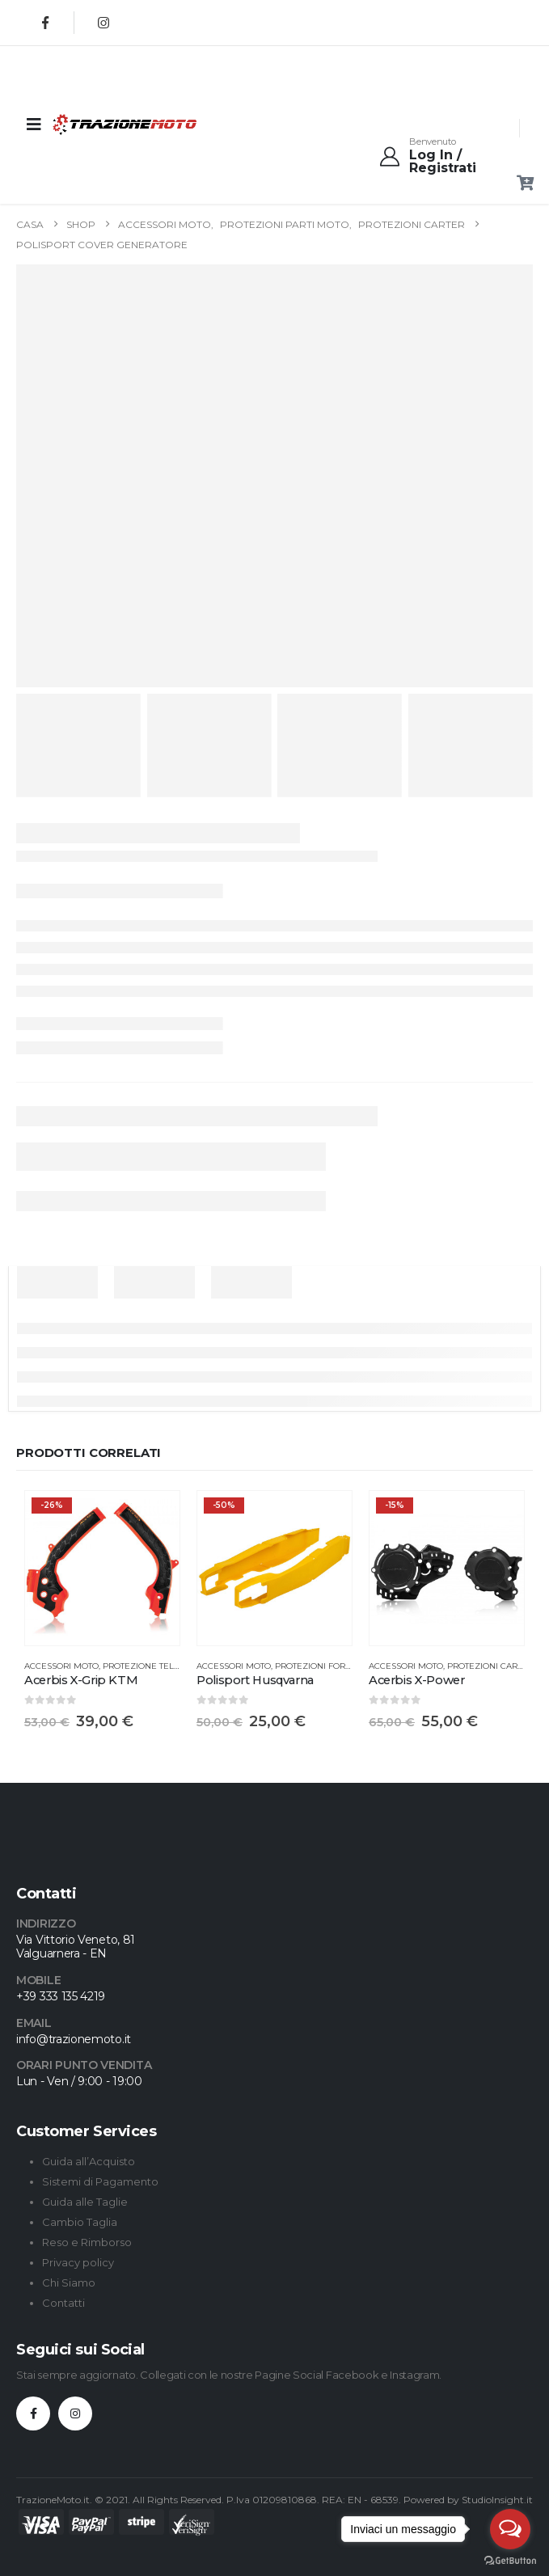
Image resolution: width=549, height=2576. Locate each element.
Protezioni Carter (490, 1666)
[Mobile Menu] (34, 124)
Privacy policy (78, 2262)
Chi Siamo (68, 2282)
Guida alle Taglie (85, 2201)
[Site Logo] (92, 124)
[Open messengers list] (510, 2529)
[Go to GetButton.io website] (510, 2560)
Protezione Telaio (145, 1666)
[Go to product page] (102, 1568)
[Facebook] (45, 22)
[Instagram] (103, 22)
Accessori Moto (61, 1666)
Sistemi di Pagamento (100, 2181)
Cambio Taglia (79, 2221)
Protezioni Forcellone (330, 1666)
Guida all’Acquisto (88, 2161)
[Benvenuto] (450, 156)
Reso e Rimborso (87, 2242)
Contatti (63, 2302)
